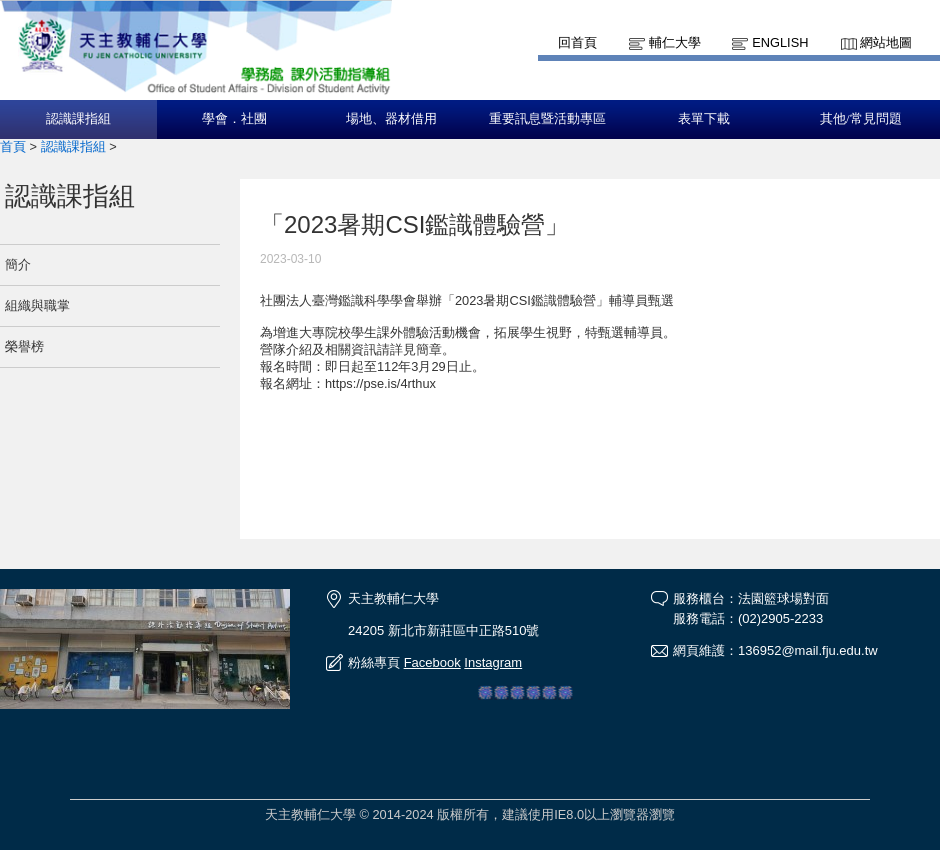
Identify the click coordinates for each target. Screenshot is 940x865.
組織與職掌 (37, 305)
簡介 (18, 264)
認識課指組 (78, 119)
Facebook (432, 662)
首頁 (13, 146)
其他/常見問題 (861, 119)
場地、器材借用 (391, 119)
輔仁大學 (675, 42)
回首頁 (577, 42)
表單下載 (704, 119)
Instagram (493, 662)
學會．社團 (234, 119)
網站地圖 (886, 42)
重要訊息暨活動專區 (547, 119)
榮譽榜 (24, 346)
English (780, 42)
